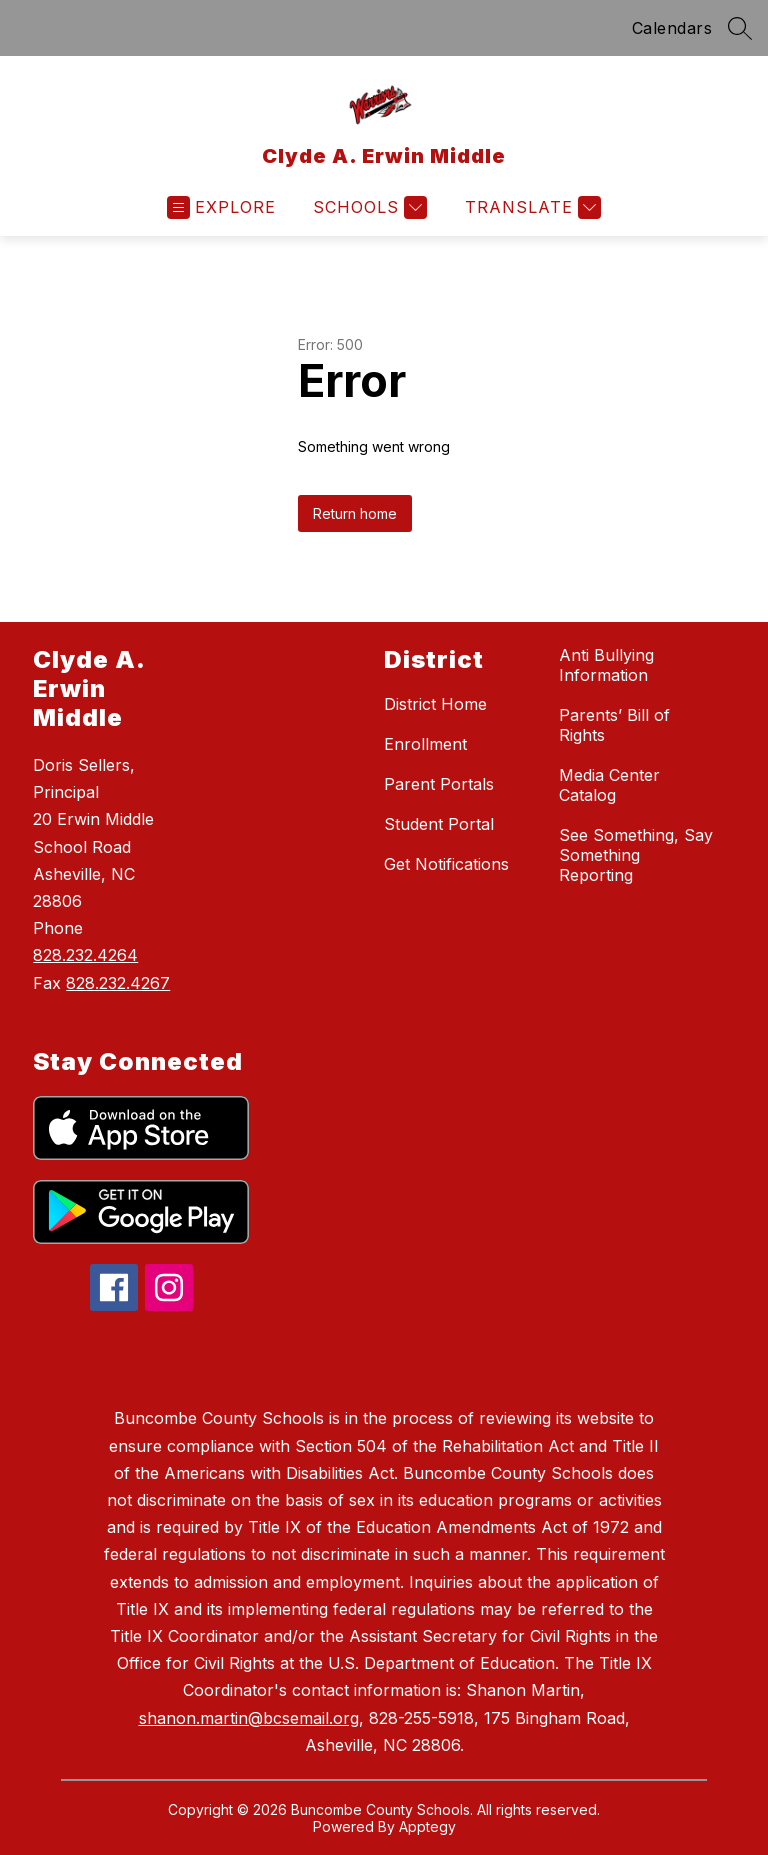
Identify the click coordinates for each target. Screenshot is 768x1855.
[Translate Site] (530, 207)
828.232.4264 (85, 955)
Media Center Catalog (609, 785)
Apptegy (427, 1826)
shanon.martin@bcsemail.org (249, 1718)
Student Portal (439, 824)
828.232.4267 (118, 983)
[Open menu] (221, 207)
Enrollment (425, 744)
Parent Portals (439, 784)
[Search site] (740, 28)
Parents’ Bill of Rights (614, 725)
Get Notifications (446, 864)
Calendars (672, 28)
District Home (435, 704)
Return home (355, 513)
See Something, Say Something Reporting (636, 855)
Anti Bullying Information (606, 665)
